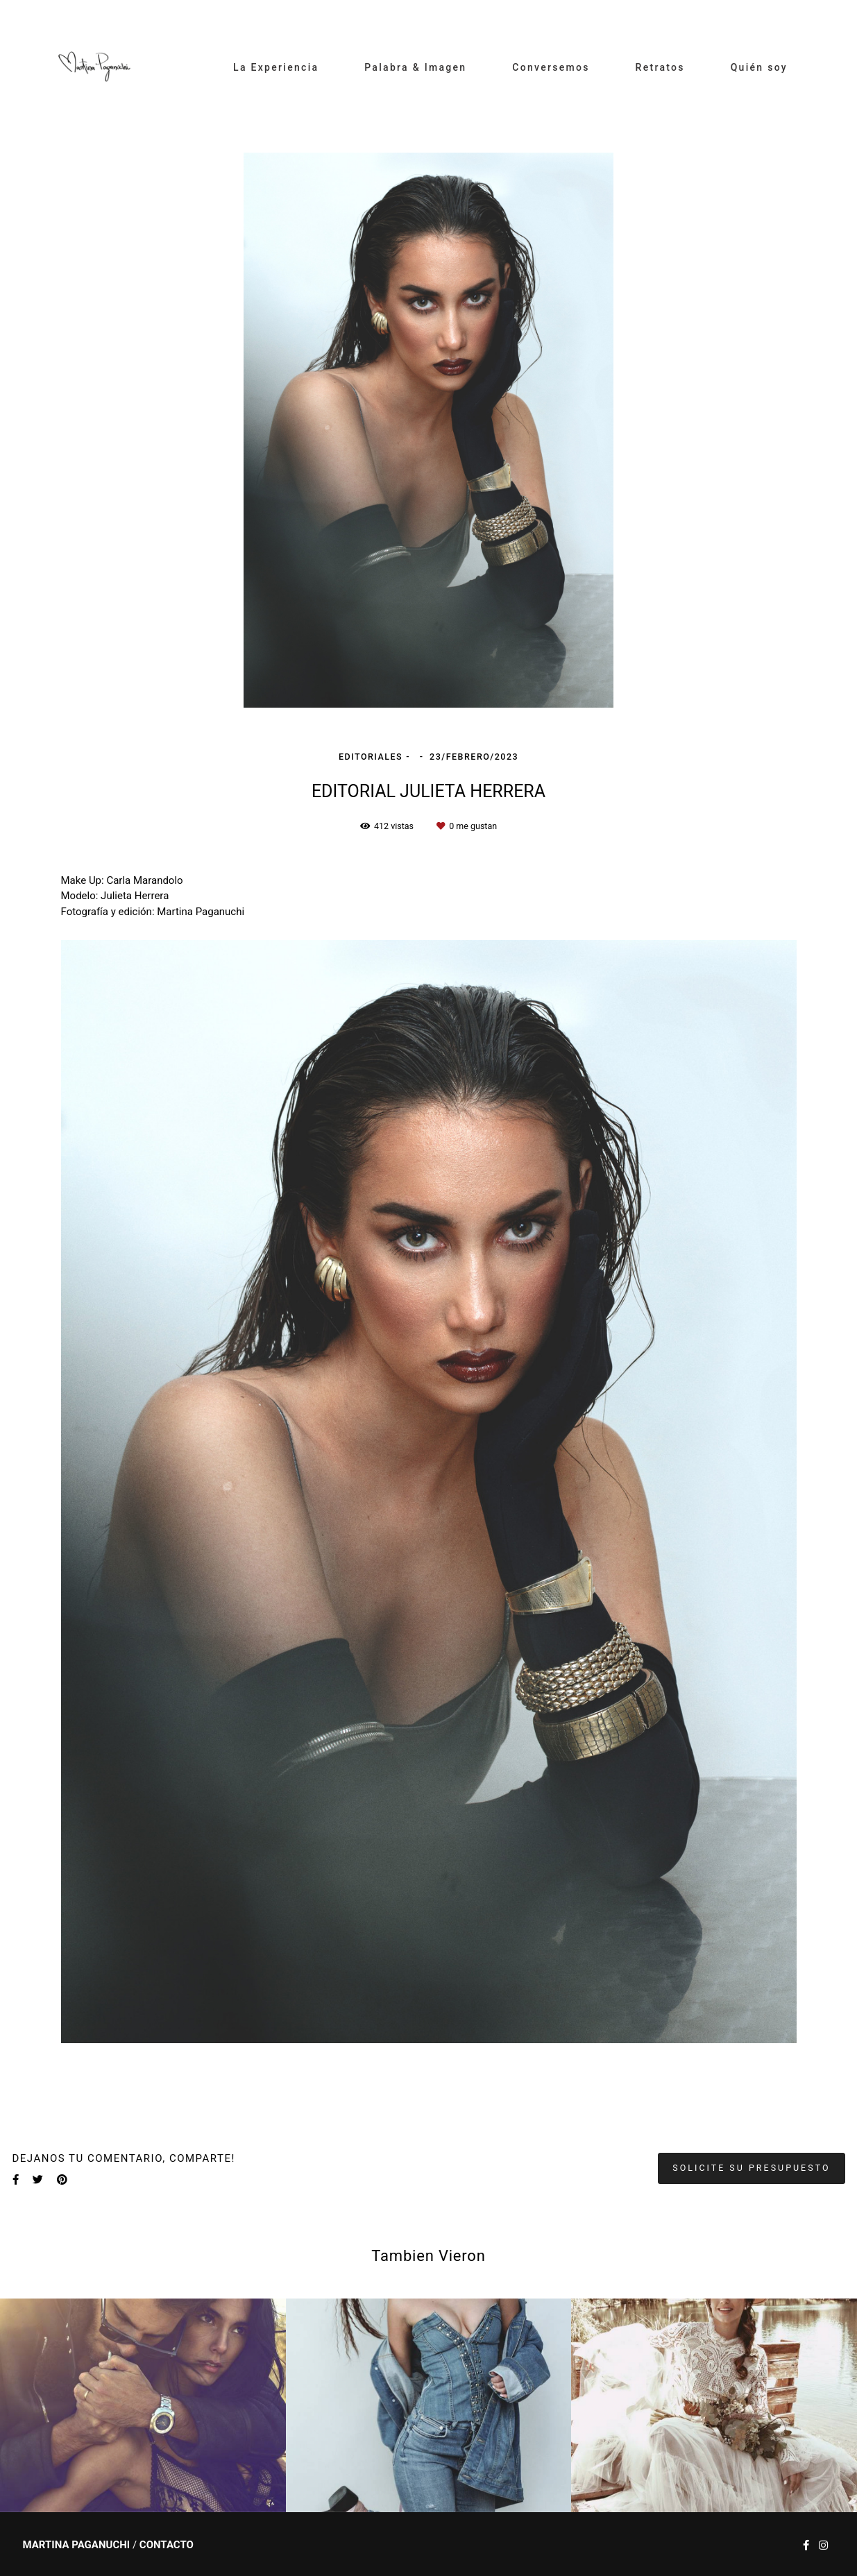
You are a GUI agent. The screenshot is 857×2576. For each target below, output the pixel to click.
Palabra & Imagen (415, 67)
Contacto (166, 2545)
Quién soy (759, 67)
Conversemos (551, 67)
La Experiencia (276, 67)
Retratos (660, 67)
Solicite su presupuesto (751, 2168)
